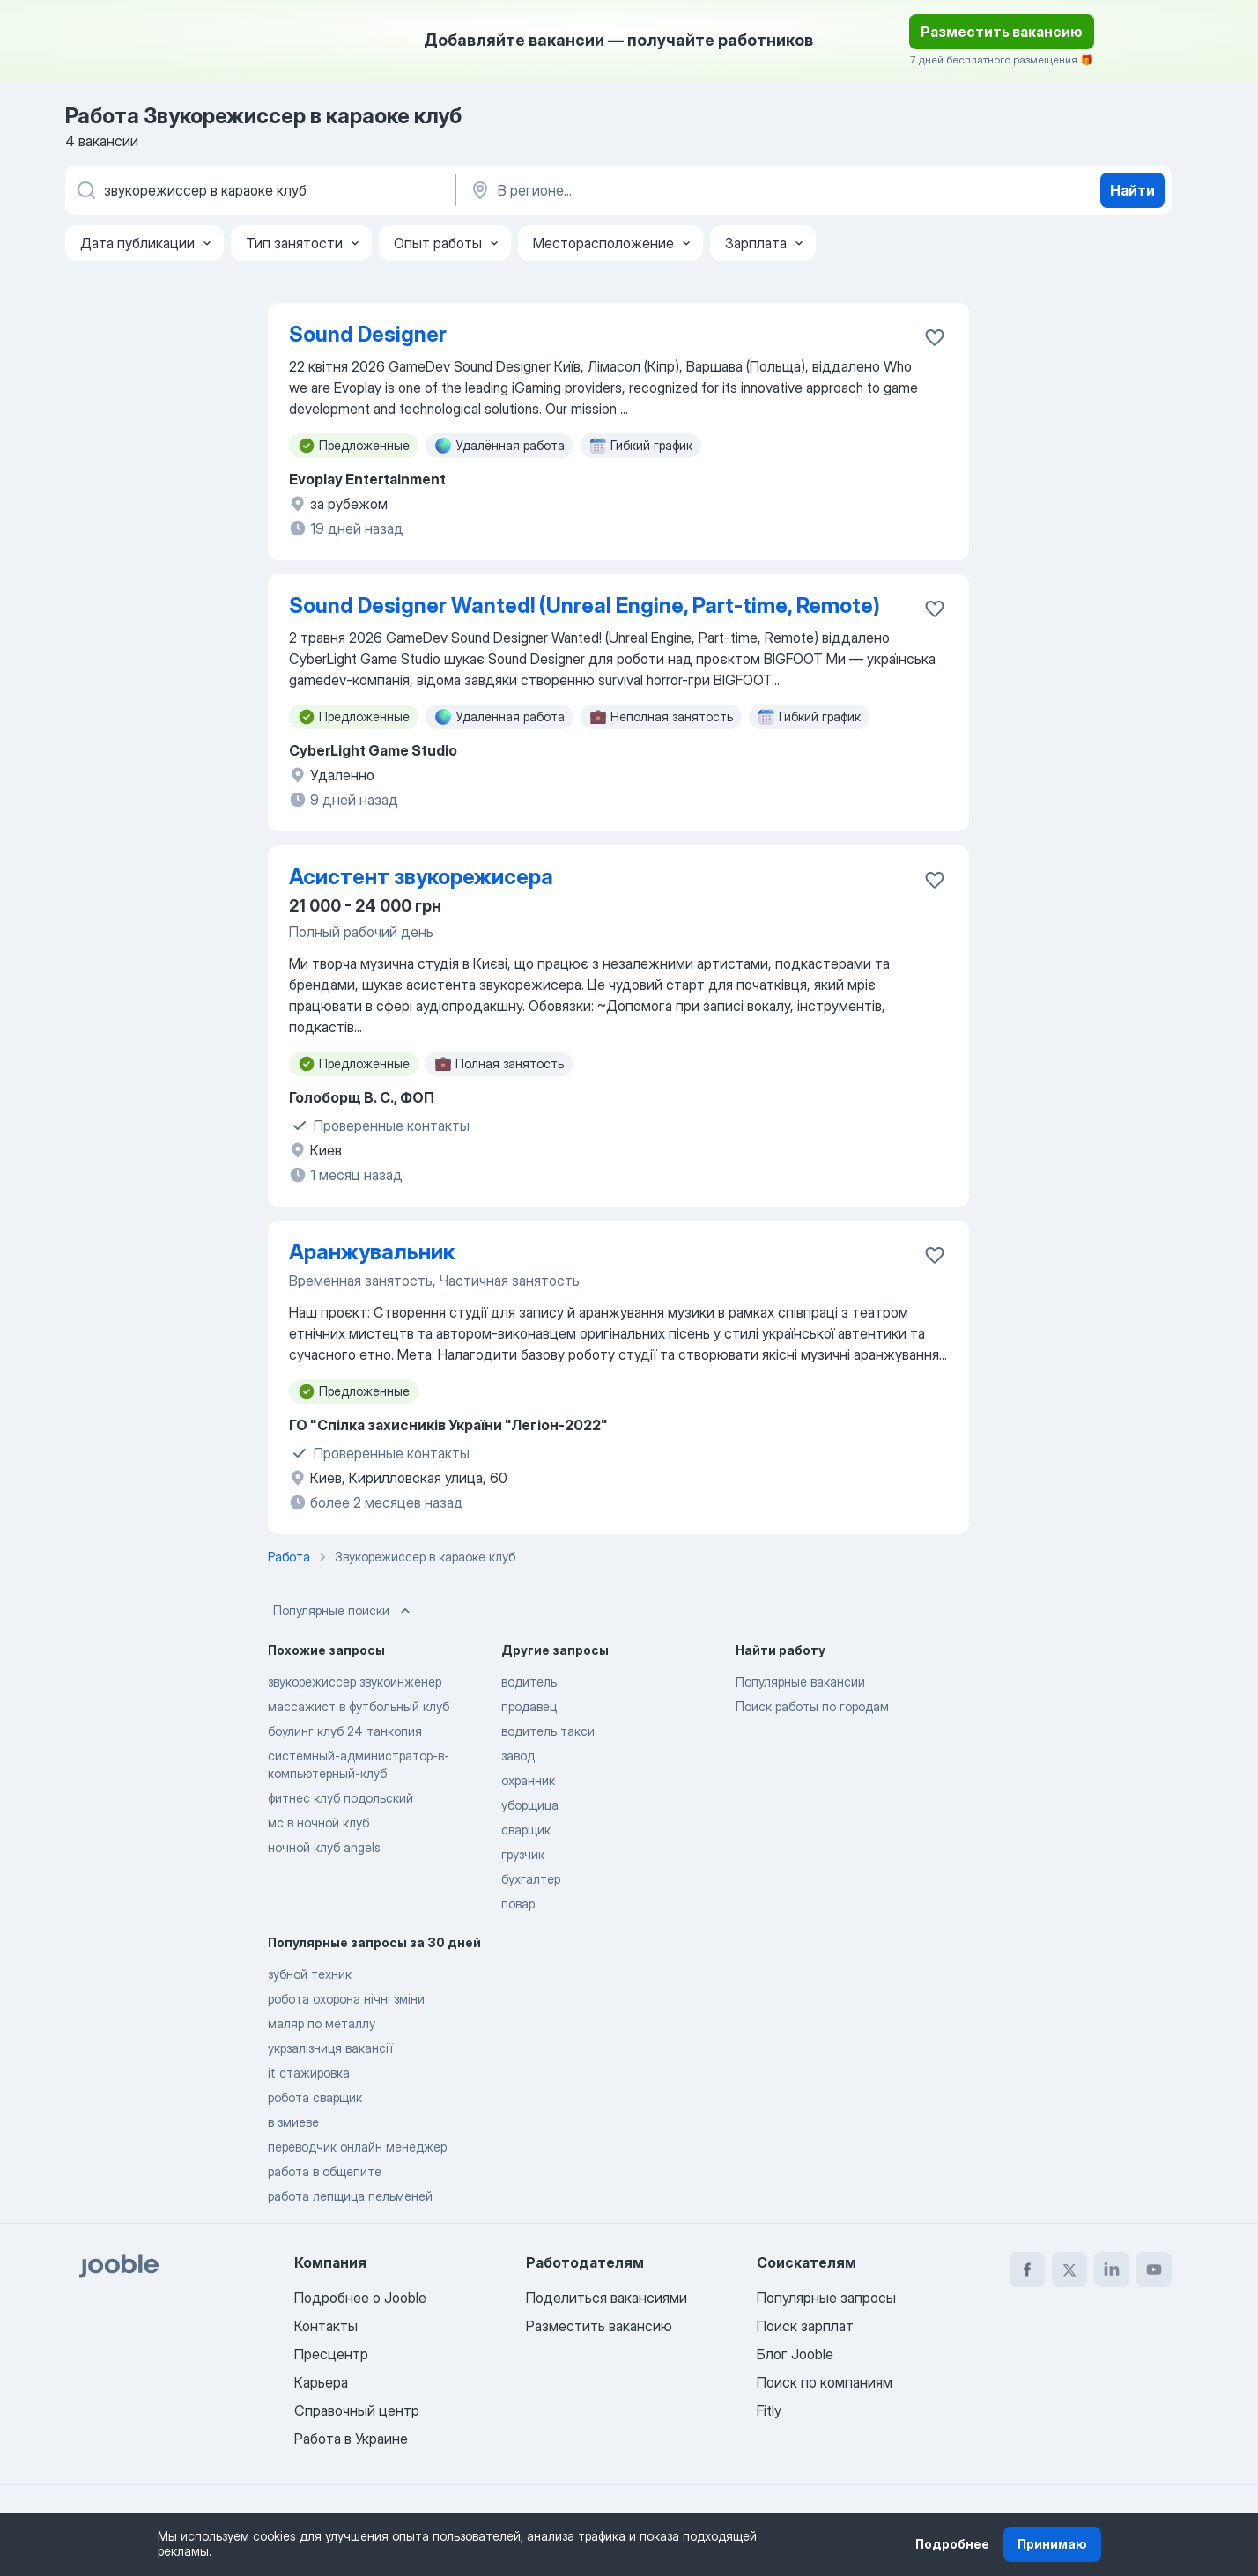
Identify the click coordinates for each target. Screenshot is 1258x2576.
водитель (529, 1681)
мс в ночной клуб (318, 1822)
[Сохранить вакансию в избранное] (934, 337)
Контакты (326, 2326)
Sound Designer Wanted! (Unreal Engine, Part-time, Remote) (584, 605)
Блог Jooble (795, 2354)
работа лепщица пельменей (350, 2195)
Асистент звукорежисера (421, 876)
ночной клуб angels (324, 1847)
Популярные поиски (343, 1611)
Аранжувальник (372, 1252)
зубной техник (310, 1974)
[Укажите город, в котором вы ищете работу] (653, 190)
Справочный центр (356, 2410)
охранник (528, 1780)
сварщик (526, 1829)
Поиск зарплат (805, 2326)
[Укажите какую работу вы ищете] (259, 190)
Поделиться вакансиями (606, 2298)
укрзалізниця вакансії (330, 2048)
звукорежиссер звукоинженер (354, 1681)
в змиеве (293, 2122)
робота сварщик (315, 2097)
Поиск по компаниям (824, 2382)
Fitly (769, 2410)
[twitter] (1069, 2269)
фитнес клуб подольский (340, 1797)
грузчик (522, 1854)
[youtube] (1154, 2269)
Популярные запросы (826, 2298)
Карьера (321, 2382)
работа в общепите (324, 2171)
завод (518, 1755)
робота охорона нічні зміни (346, 1998)
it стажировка (309, 2072)
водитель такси (548, 1730)
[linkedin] (1111, 2269)
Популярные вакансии (800, 1681)
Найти (1132, 190)
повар (518, 1903)
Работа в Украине (351, 2438)
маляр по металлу (321, 2023)
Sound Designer (368, 334)
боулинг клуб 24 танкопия (345, 1730)
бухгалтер (530, 1878)
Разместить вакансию (1002, 32)
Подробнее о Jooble (360, 2298)
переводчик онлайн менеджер (357, 2146)
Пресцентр (331, 2354)
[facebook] (1027, 2269)
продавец (529, 1706)
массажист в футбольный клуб (358, 1706)
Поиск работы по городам (812, 1706)
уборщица (530, 1804)
